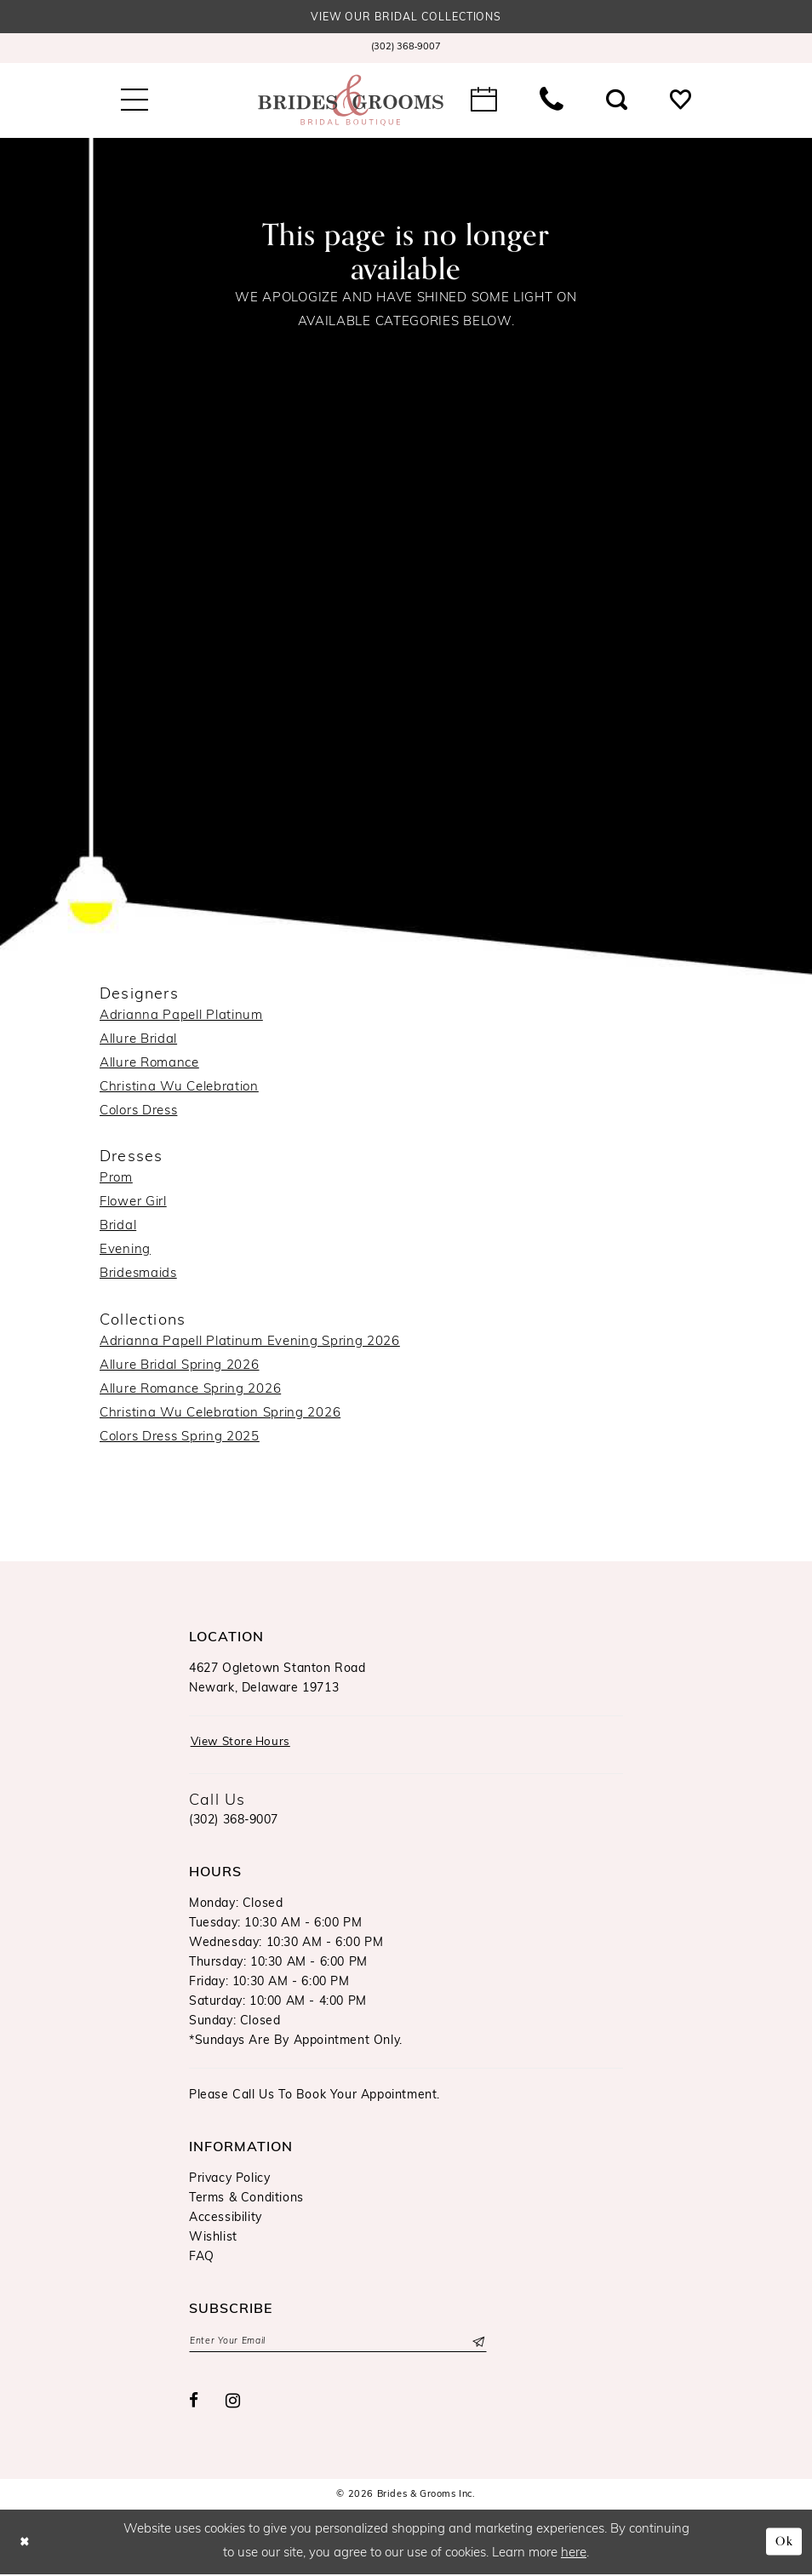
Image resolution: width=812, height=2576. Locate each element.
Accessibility (225, 2219)
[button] (134, 100)
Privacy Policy (229, 2180)
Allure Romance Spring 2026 (190, 1390)
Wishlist (213, 2239)
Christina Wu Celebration (179, 1087)
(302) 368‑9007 (233, 1822)
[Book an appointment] (483, 100)
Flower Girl (133, 1203)
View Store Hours (244, 1743)
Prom (116, 1179)
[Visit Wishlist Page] (680, 100)
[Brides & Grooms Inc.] (350, 100)
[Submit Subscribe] (476, 2344)
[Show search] (617, 100)
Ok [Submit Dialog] (783, 2543)
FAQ (201, 2259)
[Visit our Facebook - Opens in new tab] (194, 2404)
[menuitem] (406, 49)
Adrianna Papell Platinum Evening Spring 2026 (250, 1343)
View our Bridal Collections (406, 18)
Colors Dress (138, 1111)
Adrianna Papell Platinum (181, 1016)
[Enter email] (338, 2344)
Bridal (118, 1227)
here (573, 2555)
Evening (125, 1251)
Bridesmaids (138, 1274)
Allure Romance (149, 1063)
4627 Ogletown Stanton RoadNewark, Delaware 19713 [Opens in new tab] (277, 1679)
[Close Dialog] (26, 2544)
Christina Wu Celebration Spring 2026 (220, 1414)
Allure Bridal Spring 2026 (180, 1366)
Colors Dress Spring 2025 (180, 1438)
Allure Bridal (138, 1039)
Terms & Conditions (246, 2200)
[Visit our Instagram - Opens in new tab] (233, 2404)
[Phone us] (551, 100)
